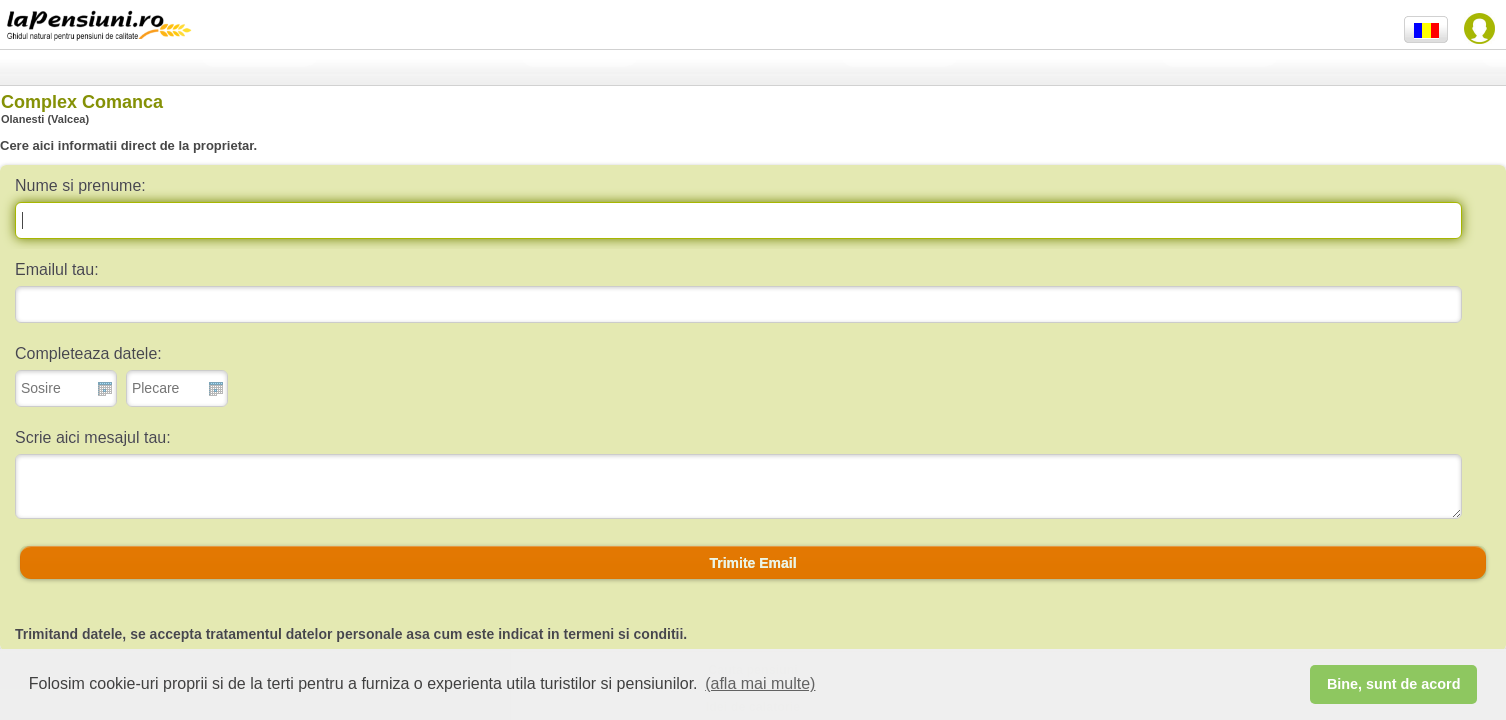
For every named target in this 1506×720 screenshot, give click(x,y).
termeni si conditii (624, 634)
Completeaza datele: (88, 353)
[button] (753, 563)
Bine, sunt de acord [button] (1394, 684)
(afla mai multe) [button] (760, 683)
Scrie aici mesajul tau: (93, 437)
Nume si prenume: (80, 185)
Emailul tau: (57, 269)
